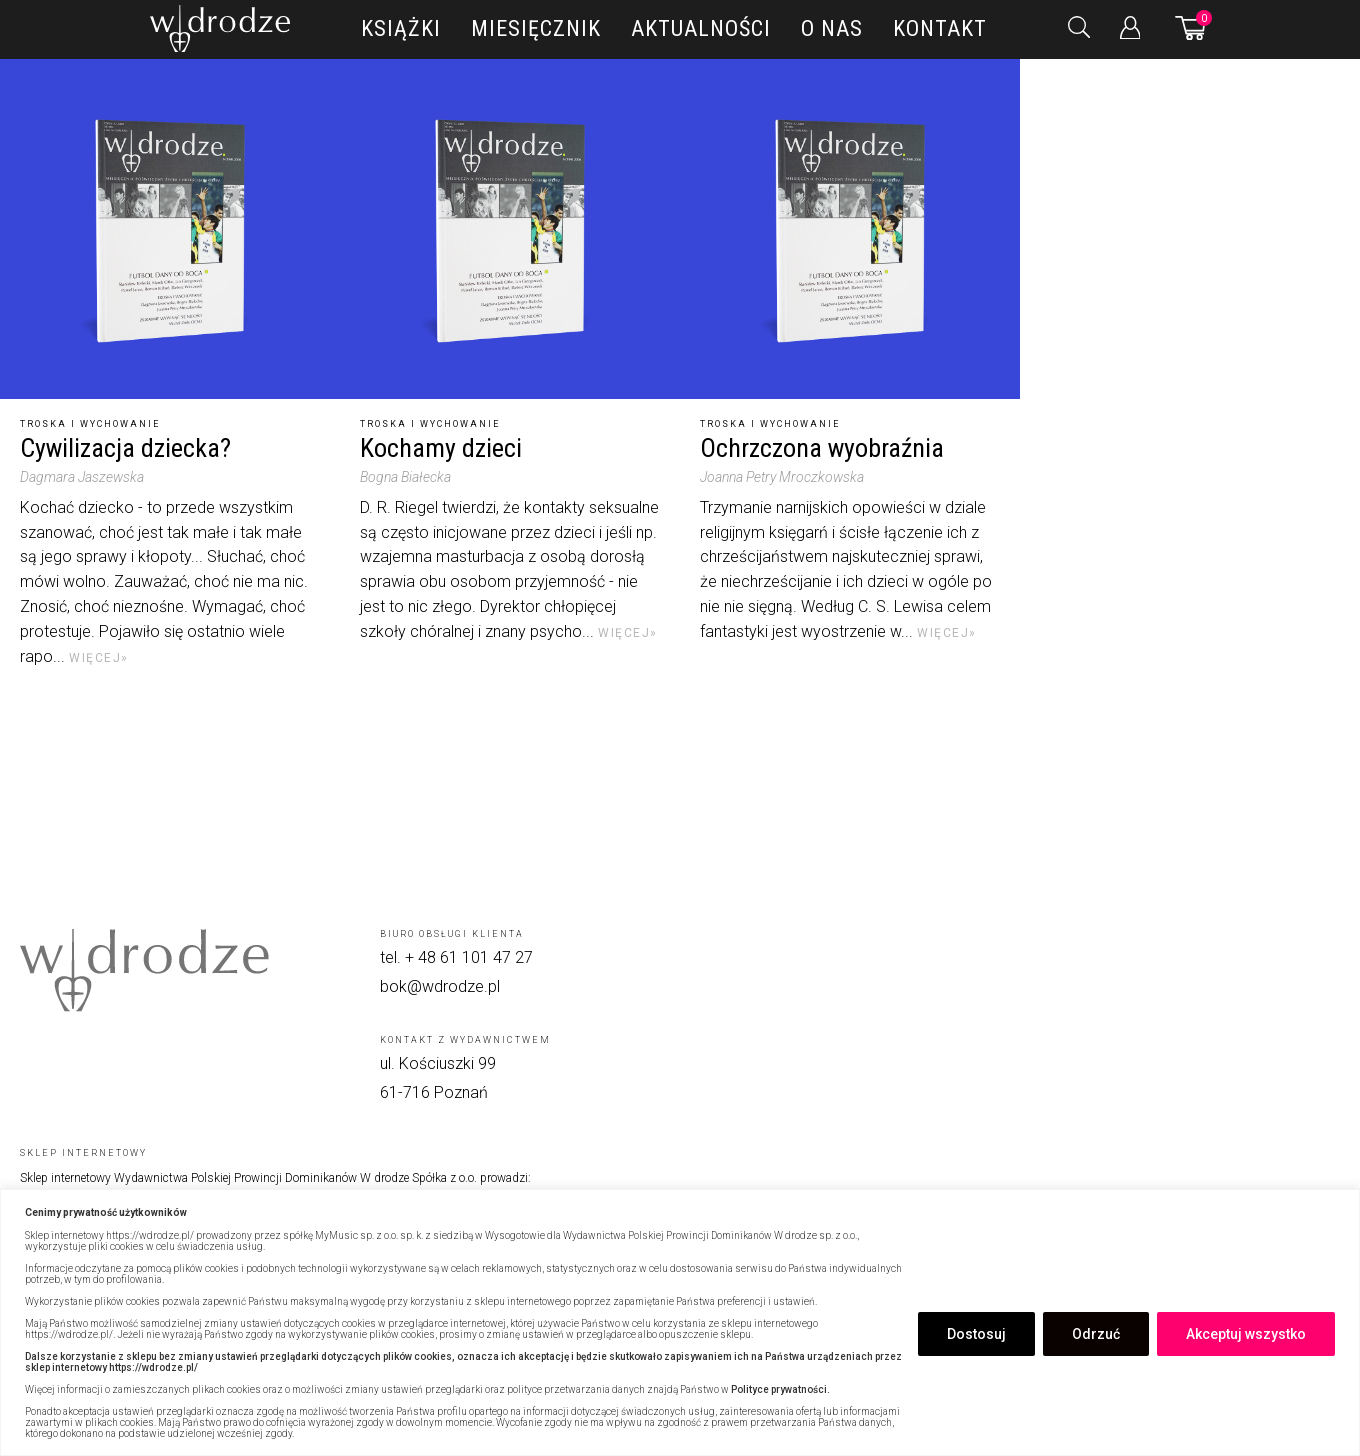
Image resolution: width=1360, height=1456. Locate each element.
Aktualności (701, 28)
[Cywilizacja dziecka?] (170, 229)
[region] (680, 1322)
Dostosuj (976, 1334)
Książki (401, 28)
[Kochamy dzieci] (510, 229)
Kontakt (940, 28)
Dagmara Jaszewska (82, 477)
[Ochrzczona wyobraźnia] (850, 229)
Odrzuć (1096, 1334)
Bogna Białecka (405, 477)
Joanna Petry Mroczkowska (782, 477)
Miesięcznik (536, 28)
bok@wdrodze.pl (440, 986)
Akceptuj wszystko (1246, 1334)
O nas (832, 28)
